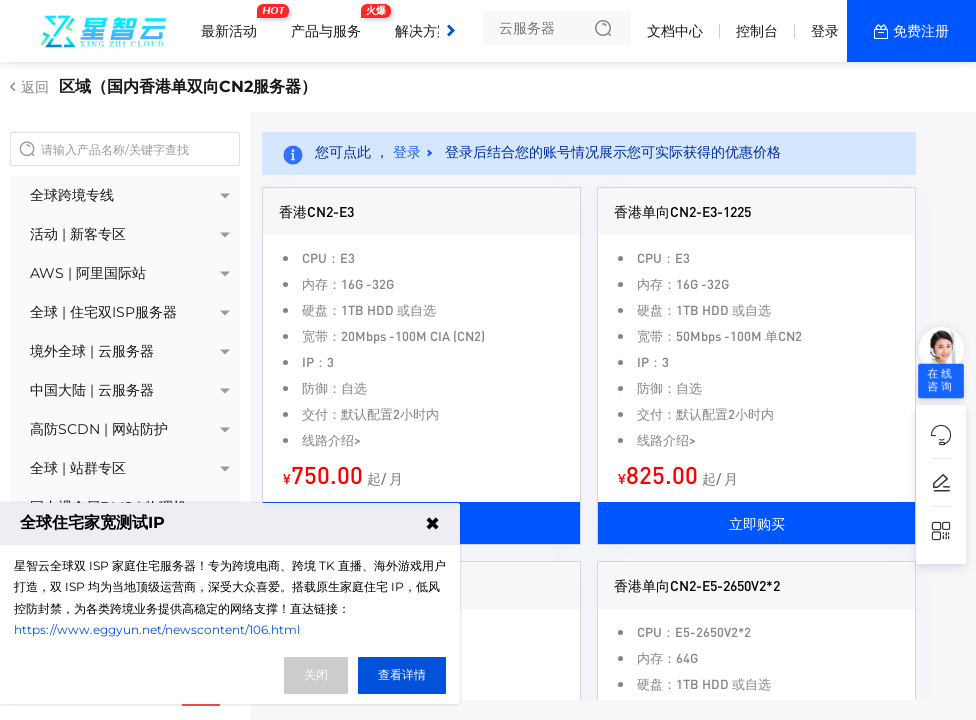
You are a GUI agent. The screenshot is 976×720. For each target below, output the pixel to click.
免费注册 (921, 31)
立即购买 (757, 523)
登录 (825, 31)
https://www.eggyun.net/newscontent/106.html (157, 629)
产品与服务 (331, 23)
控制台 (757, 31)
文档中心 (675, 31)
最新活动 (234, 23)
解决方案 (423, 31)
